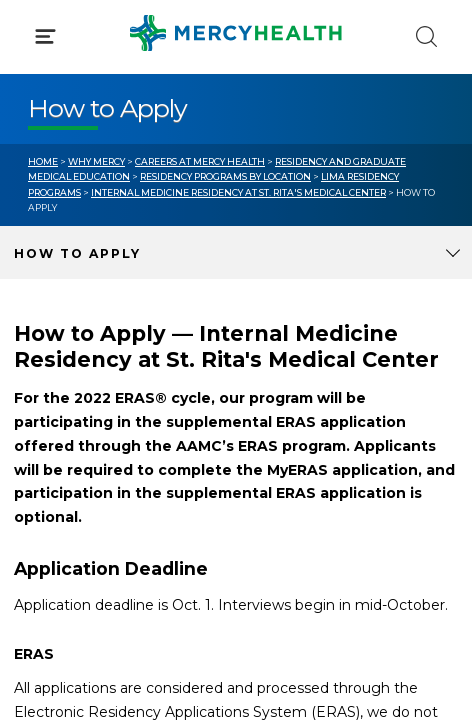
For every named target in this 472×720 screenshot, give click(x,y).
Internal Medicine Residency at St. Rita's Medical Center (238, 192)
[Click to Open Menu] (45, 36)
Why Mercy (96, 161)
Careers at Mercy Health (200, 161)
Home (43, 161)
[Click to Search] (426, 36)
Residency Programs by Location (225, 176)
